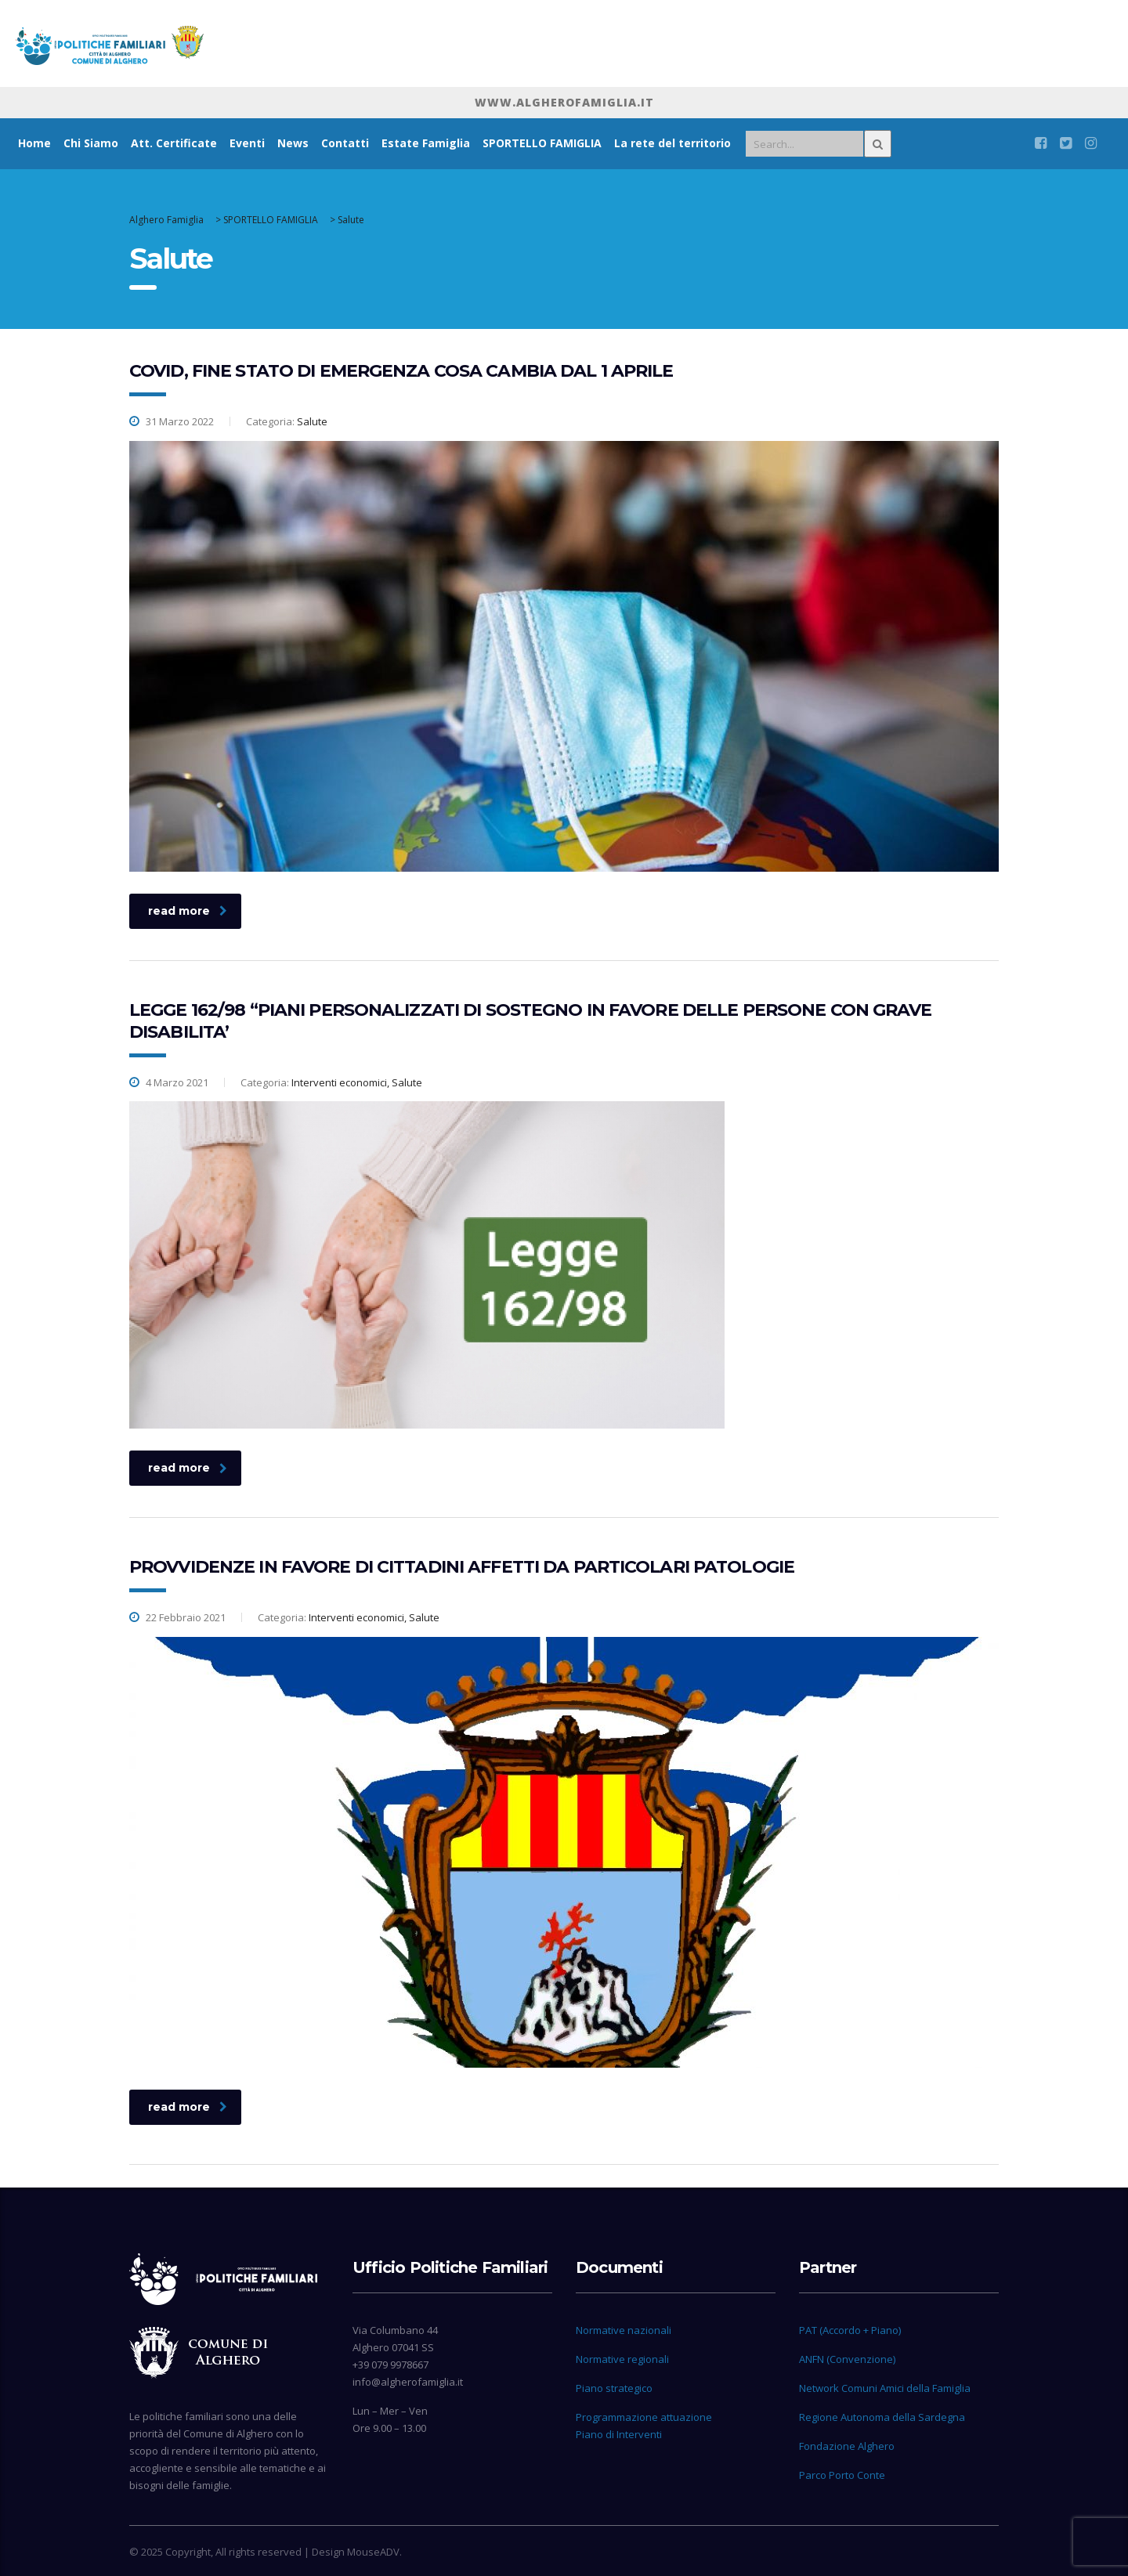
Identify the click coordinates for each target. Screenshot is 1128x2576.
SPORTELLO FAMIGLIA (542, 142)
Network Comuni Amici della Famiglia (885, 2388)
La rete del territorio (672, 142)
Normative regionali (622, 2359)
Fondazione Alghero (847, 2446)
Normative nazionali (623, 2330)
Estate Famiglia (425, 142)
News (293, 142)
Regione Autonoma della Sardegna (882, 2417)
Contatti (345, 142)
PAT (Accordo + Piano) (850, 2330)
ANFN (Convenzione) (847, 2359)
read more (187, 911)
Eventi (247, 142)
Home (34, 142)
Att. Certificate (174, 142)
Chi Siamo (90, 142)
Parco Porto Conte (842, 2475)
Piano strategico (614, 2388)
